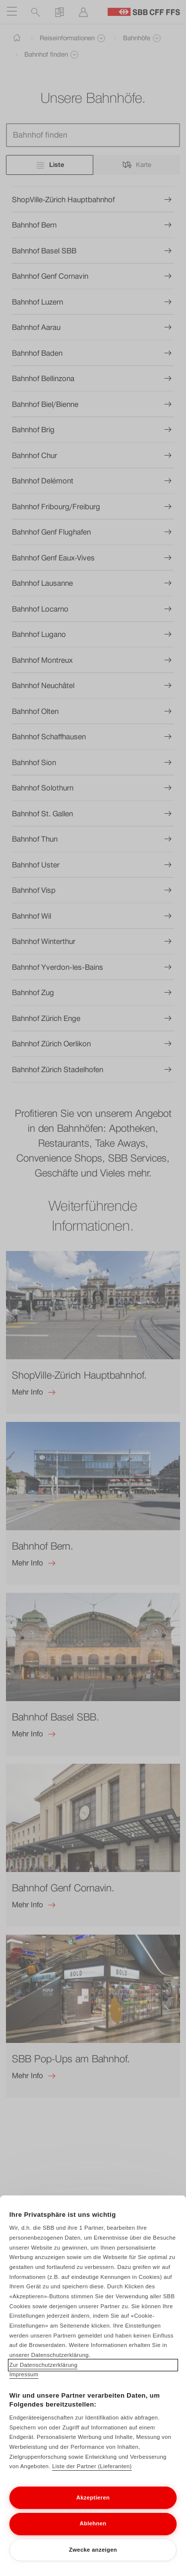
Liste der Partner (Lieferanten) (92, 2473)
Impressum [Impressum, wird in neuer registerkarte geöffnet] (24, 2381)
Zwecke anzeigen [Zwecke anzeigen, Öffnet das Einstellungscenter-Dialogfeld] (93, 2556)
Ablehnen (93, 2530)
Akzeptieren (93, 2504)
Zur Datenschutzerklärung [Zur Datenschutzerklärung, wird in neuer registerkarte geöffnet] (43, 2371)
